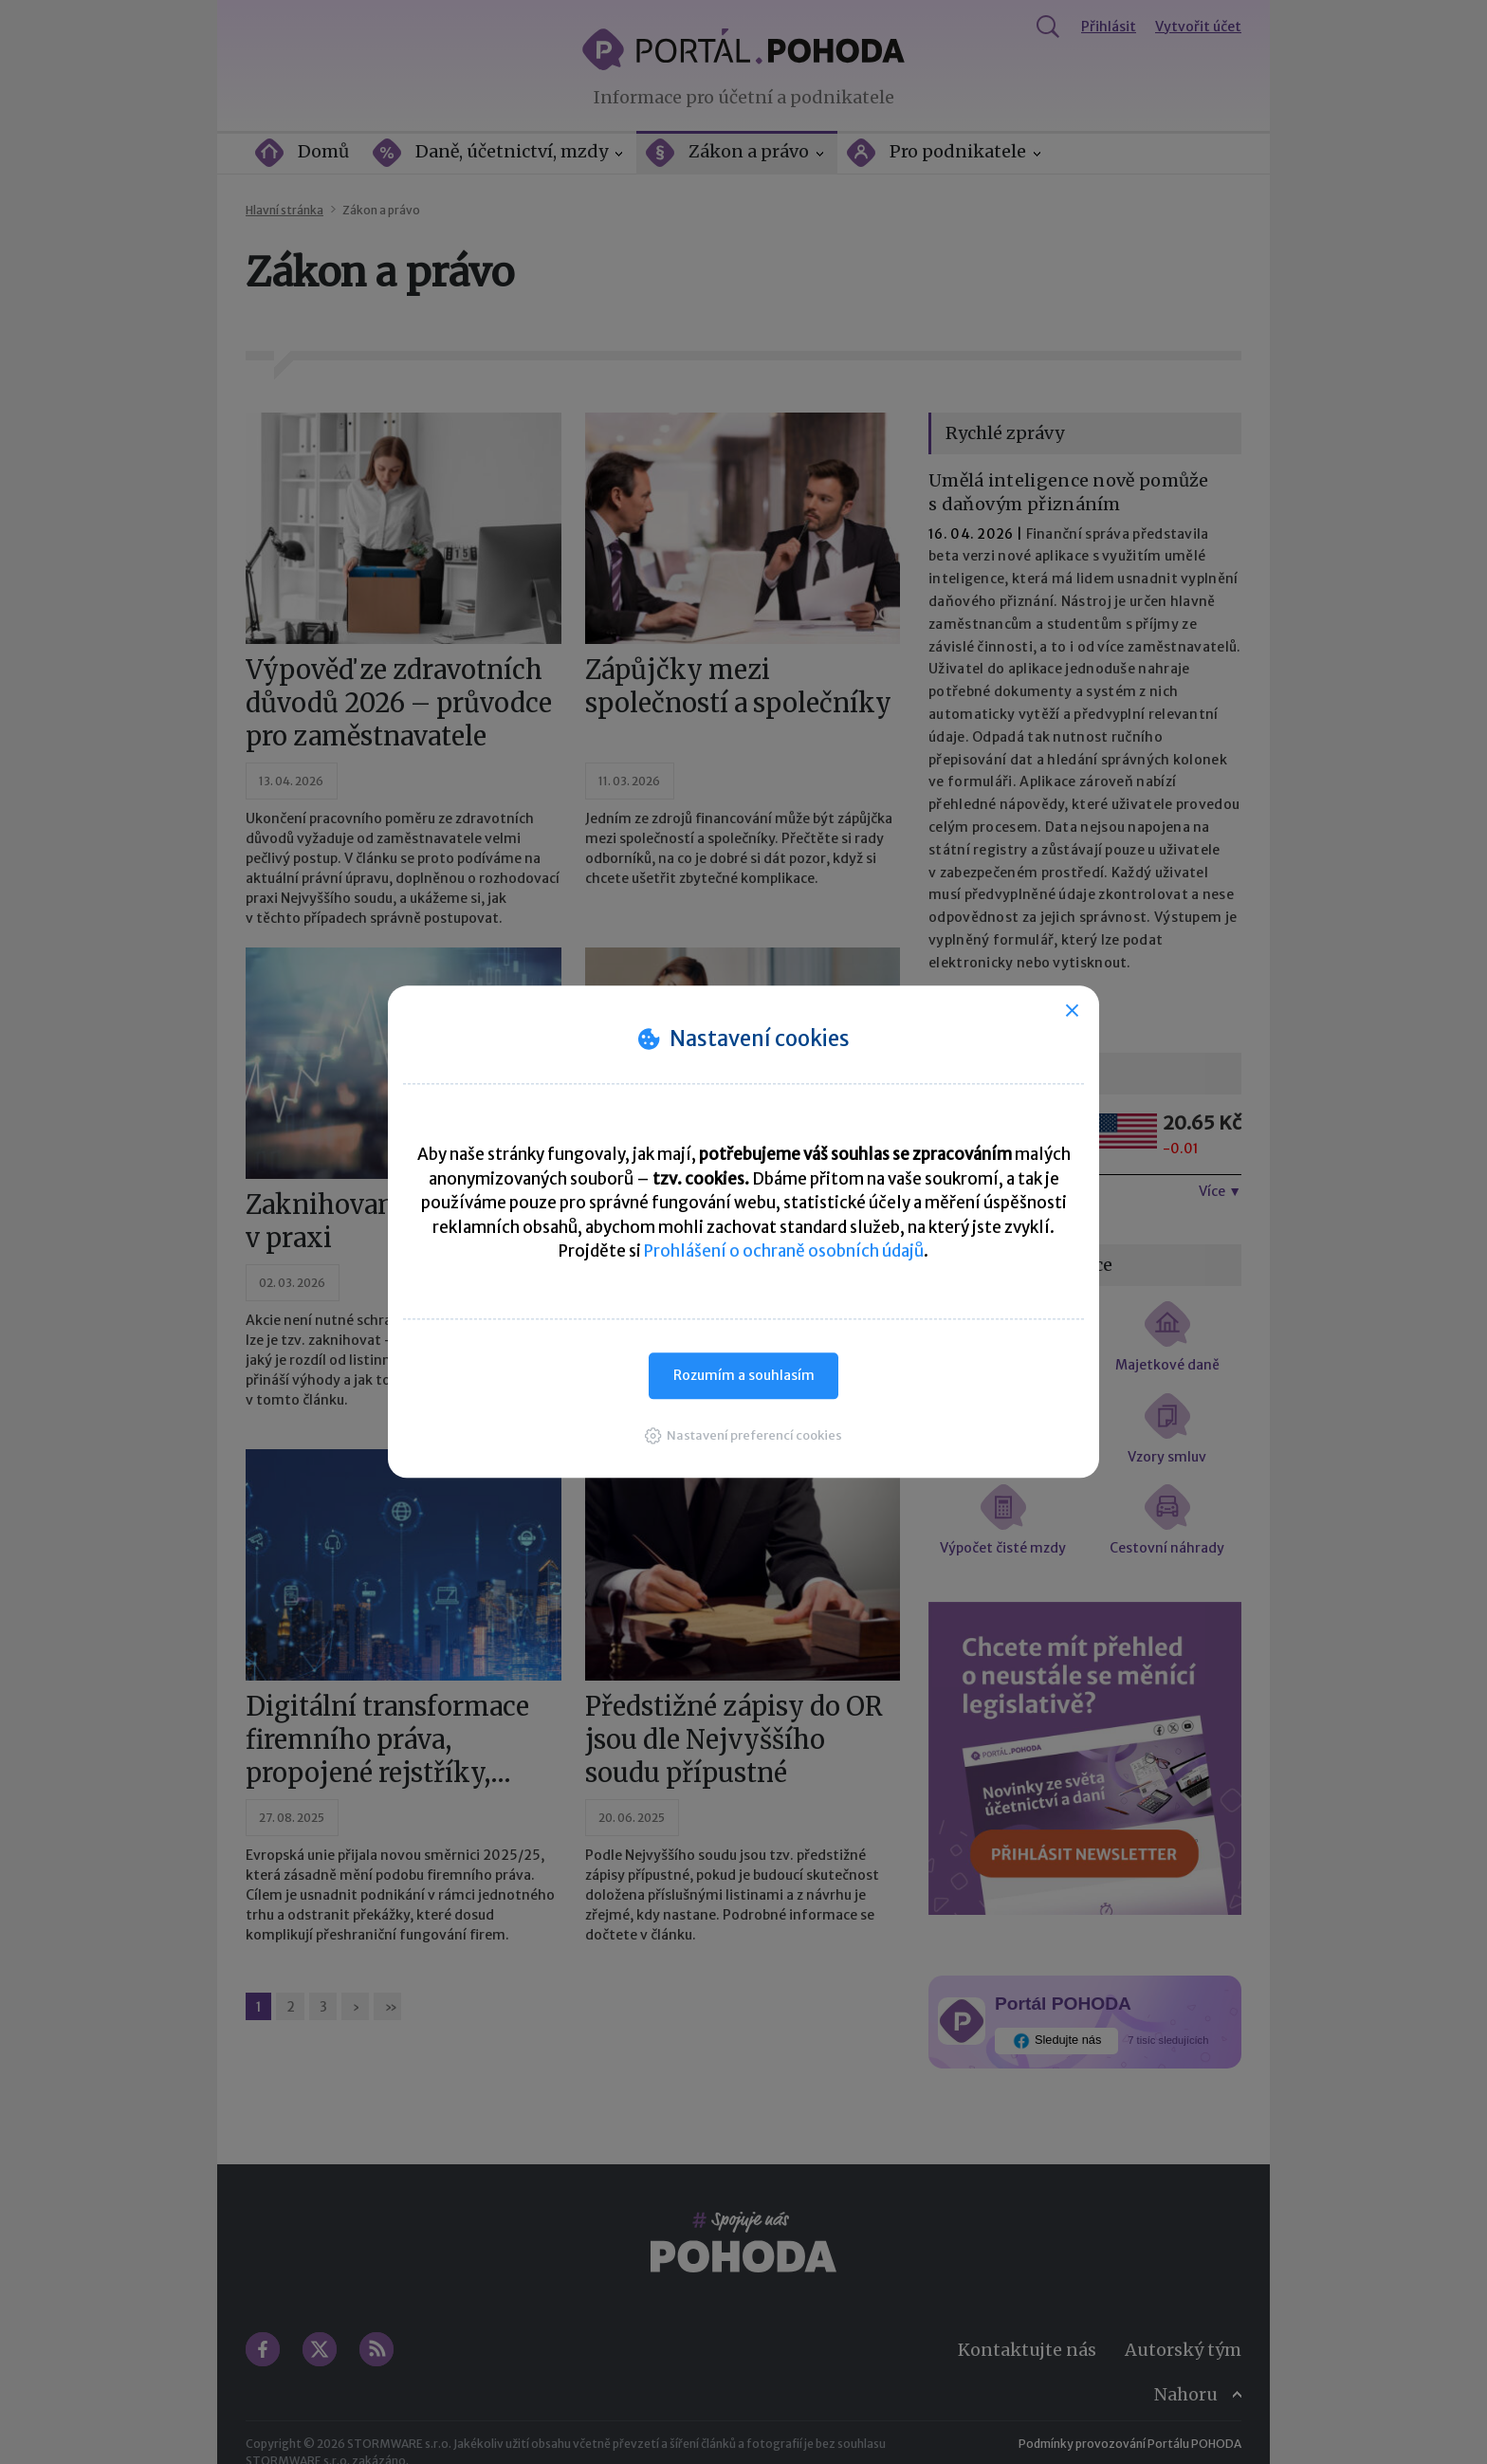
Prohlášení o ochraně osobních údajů (784, 1251)
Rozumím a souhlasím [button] (744, 1375)
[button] (743, 1435)
